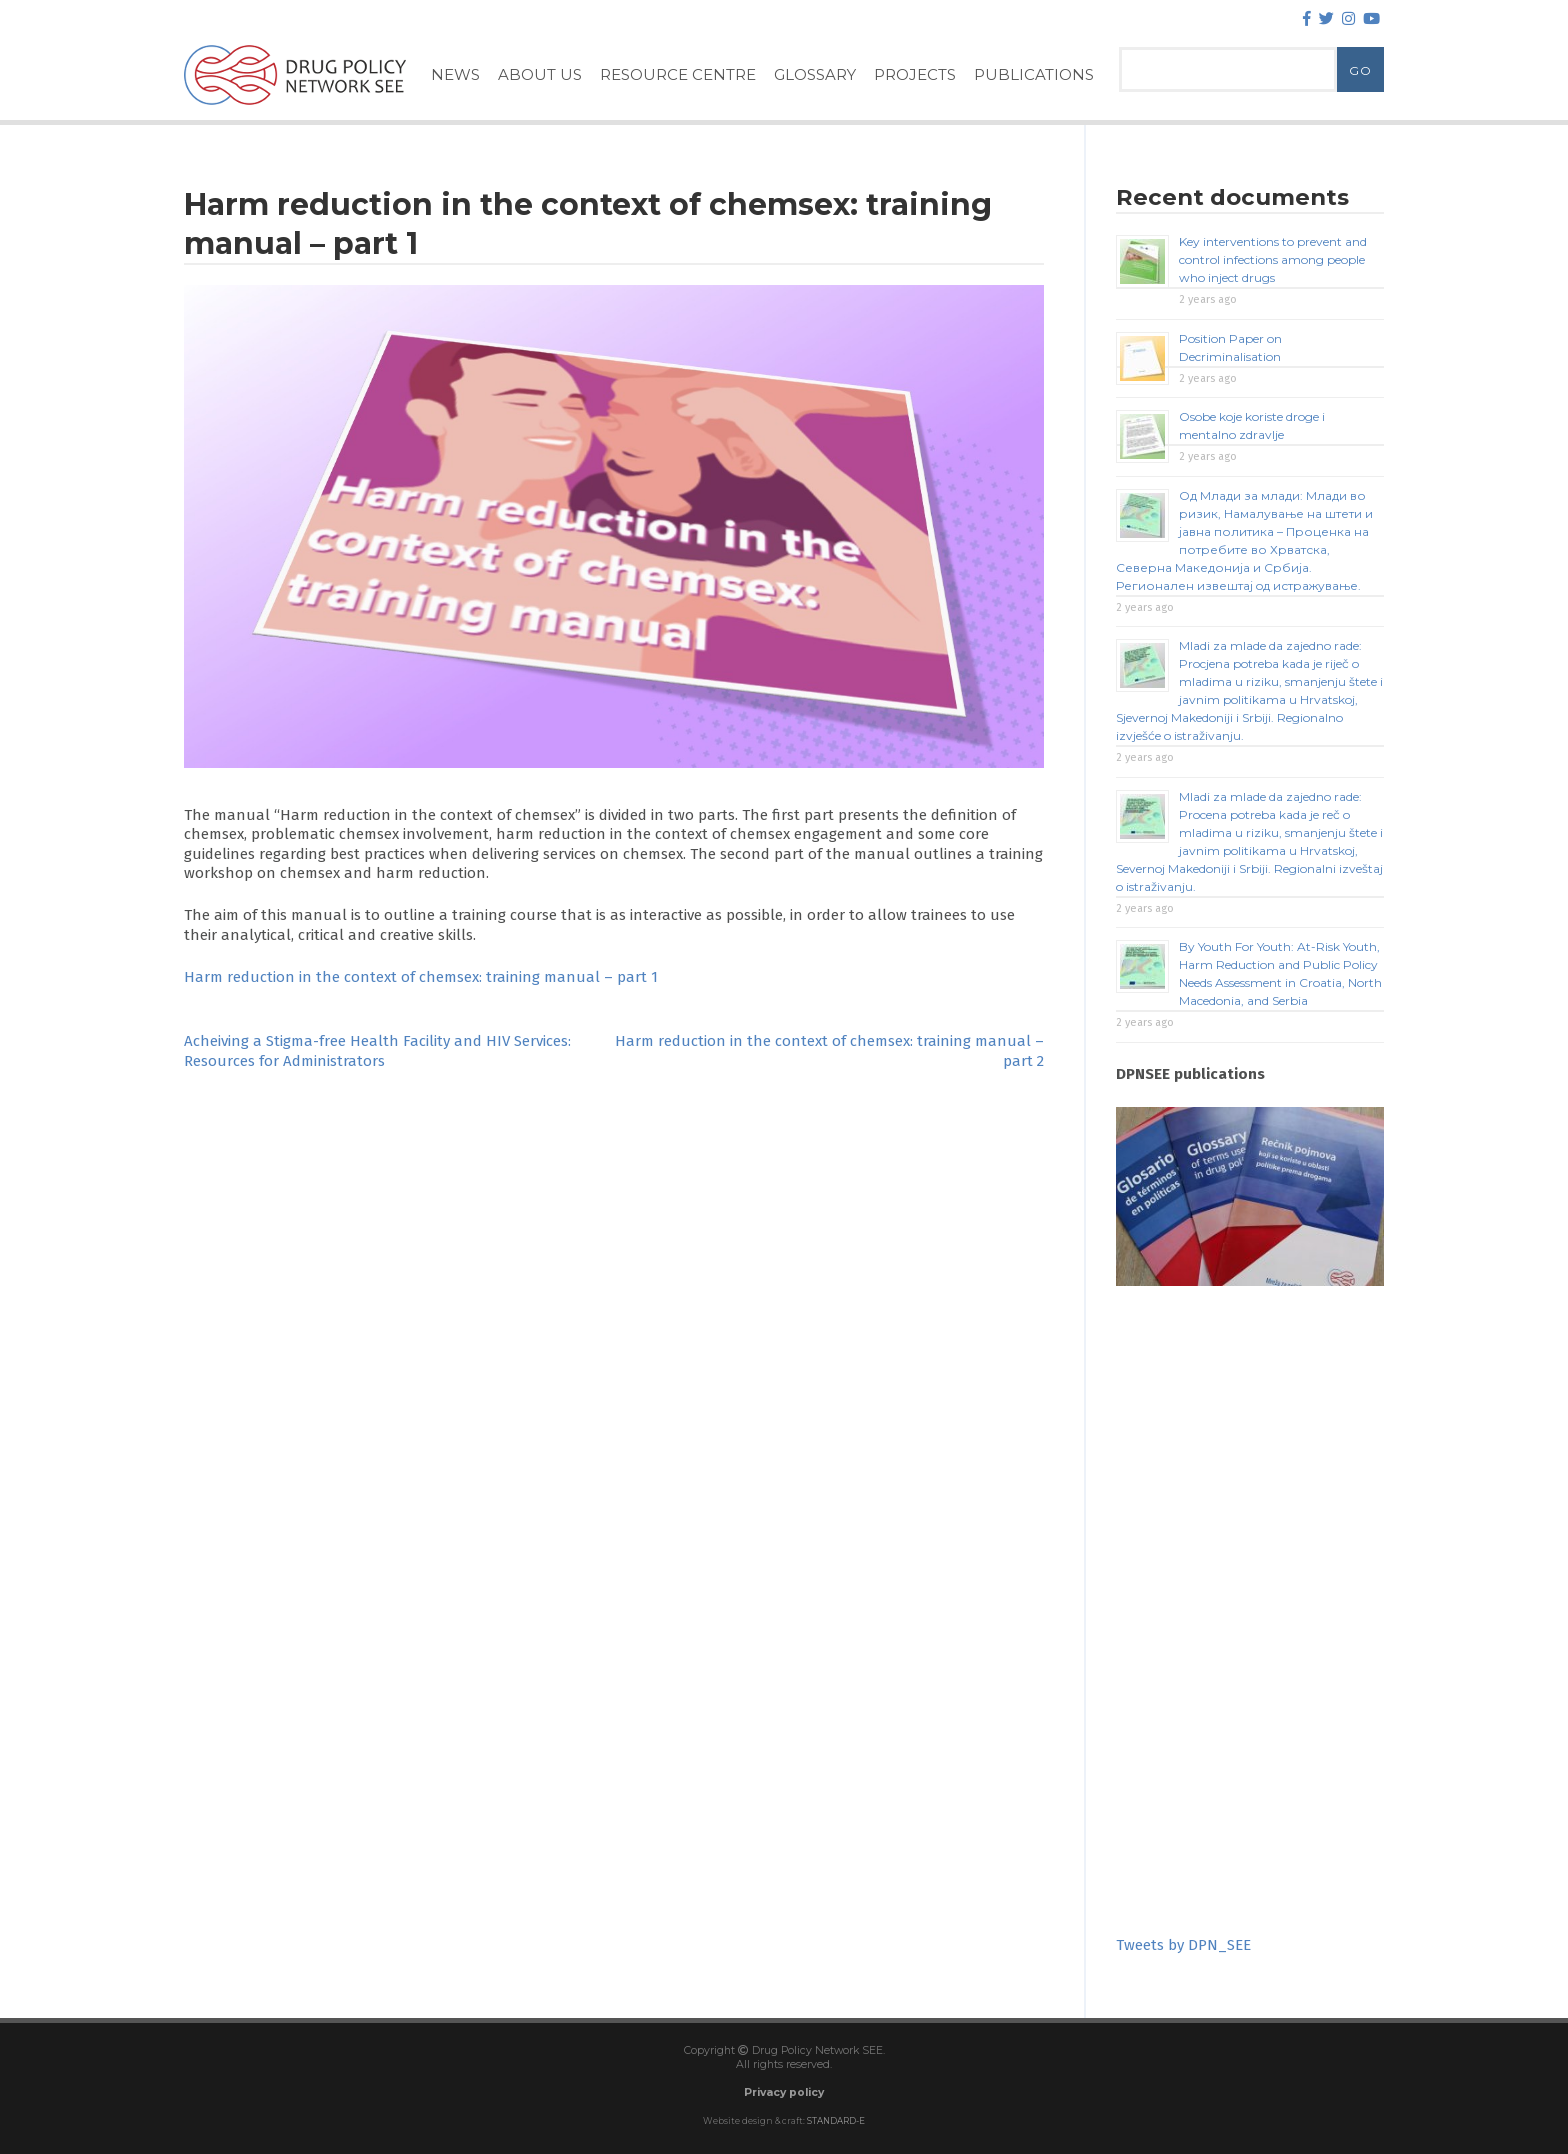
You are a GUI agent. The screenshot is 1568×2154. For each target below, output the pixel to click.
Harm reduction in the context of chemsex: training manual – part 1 (421, 977)
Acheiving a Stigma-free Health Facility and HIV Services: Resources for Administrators (377, 1051)
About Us (540, 74)
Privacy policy (784, 2092)
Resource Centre (678, 74)
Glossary (815, 74)
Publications (1034, 74)
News (455, 74)
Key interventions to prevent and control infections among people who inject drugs (1273, 259)
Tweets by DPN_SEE (1183, 1945)
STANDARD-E (836, 2121)
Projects (915, 74)
